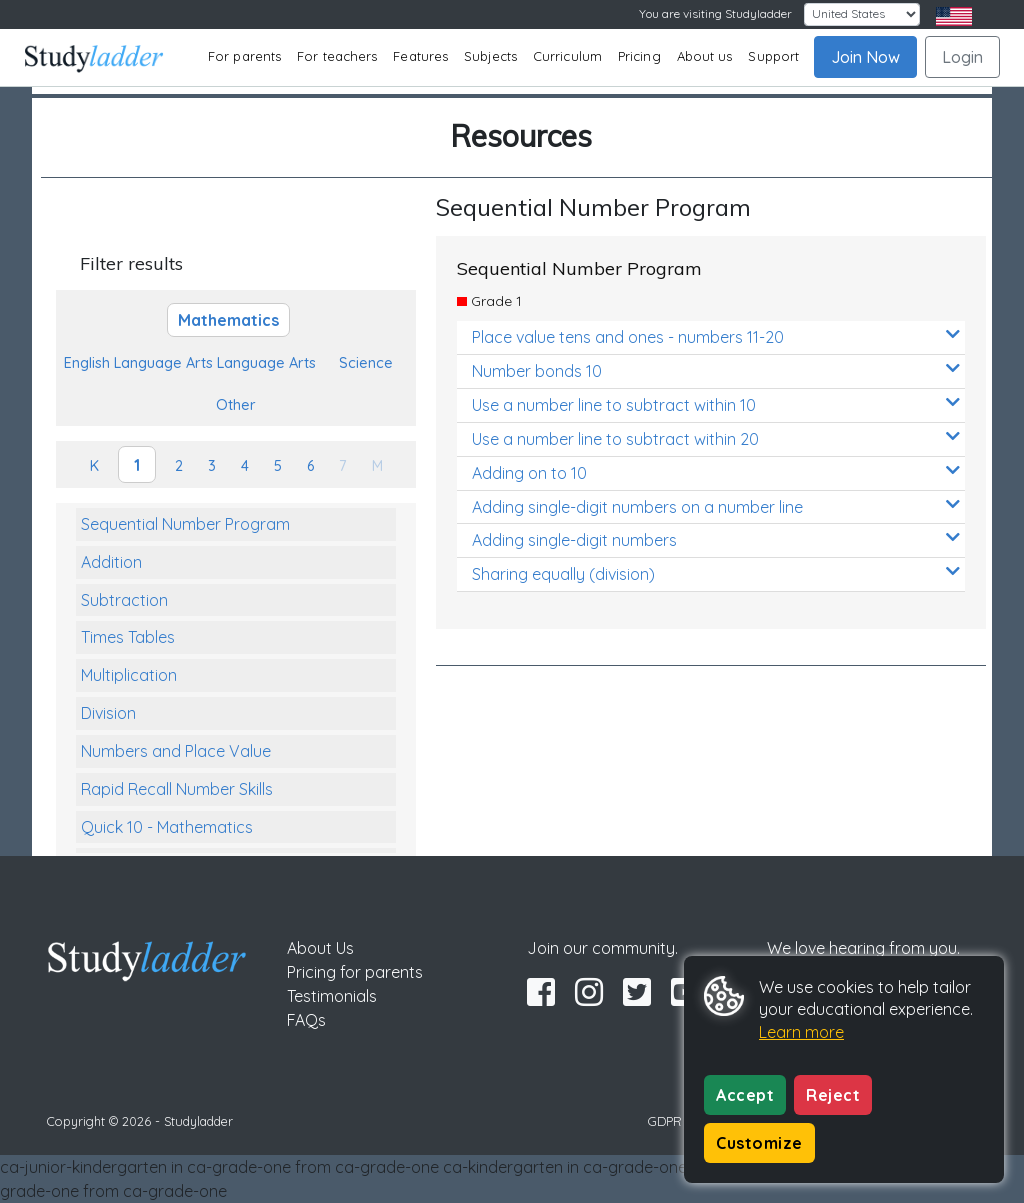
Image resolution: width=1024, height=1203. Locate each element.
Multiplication (129, 675)
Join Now (865, 57)
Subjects (490, 56)
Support (773, 56)
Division (108, 713)
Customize (759, 1143)
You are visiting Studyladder (715, 13)
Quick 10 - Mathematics (167, 827)
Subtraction (124, 600)
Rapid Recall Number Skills (177, 789)
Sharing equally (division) (716, 573)
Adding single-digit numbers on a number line (716, 506)
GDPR (665, 1121)
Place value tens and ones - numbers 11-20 (716, 336)
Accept (745, 1095)
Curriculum (567, 56)
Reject (833, 1095)
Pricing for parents (355, 972)
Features (420, 56)
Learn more (801, 1032)
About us (705, 56)
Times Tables (128, 637)
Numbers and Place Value (176, 751)
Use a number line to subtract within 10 (716, 404)
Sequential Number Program (185, 524)
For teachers (337, 56)
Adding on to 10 (716, 472)
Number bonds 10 (716, 370)
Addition (111, 562)
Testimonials (332, 996)
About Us (320, 948)
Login (962, 57)
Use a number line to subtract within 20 (716, 438)
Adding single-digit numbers (716, 539)
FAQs (306, 1020)
